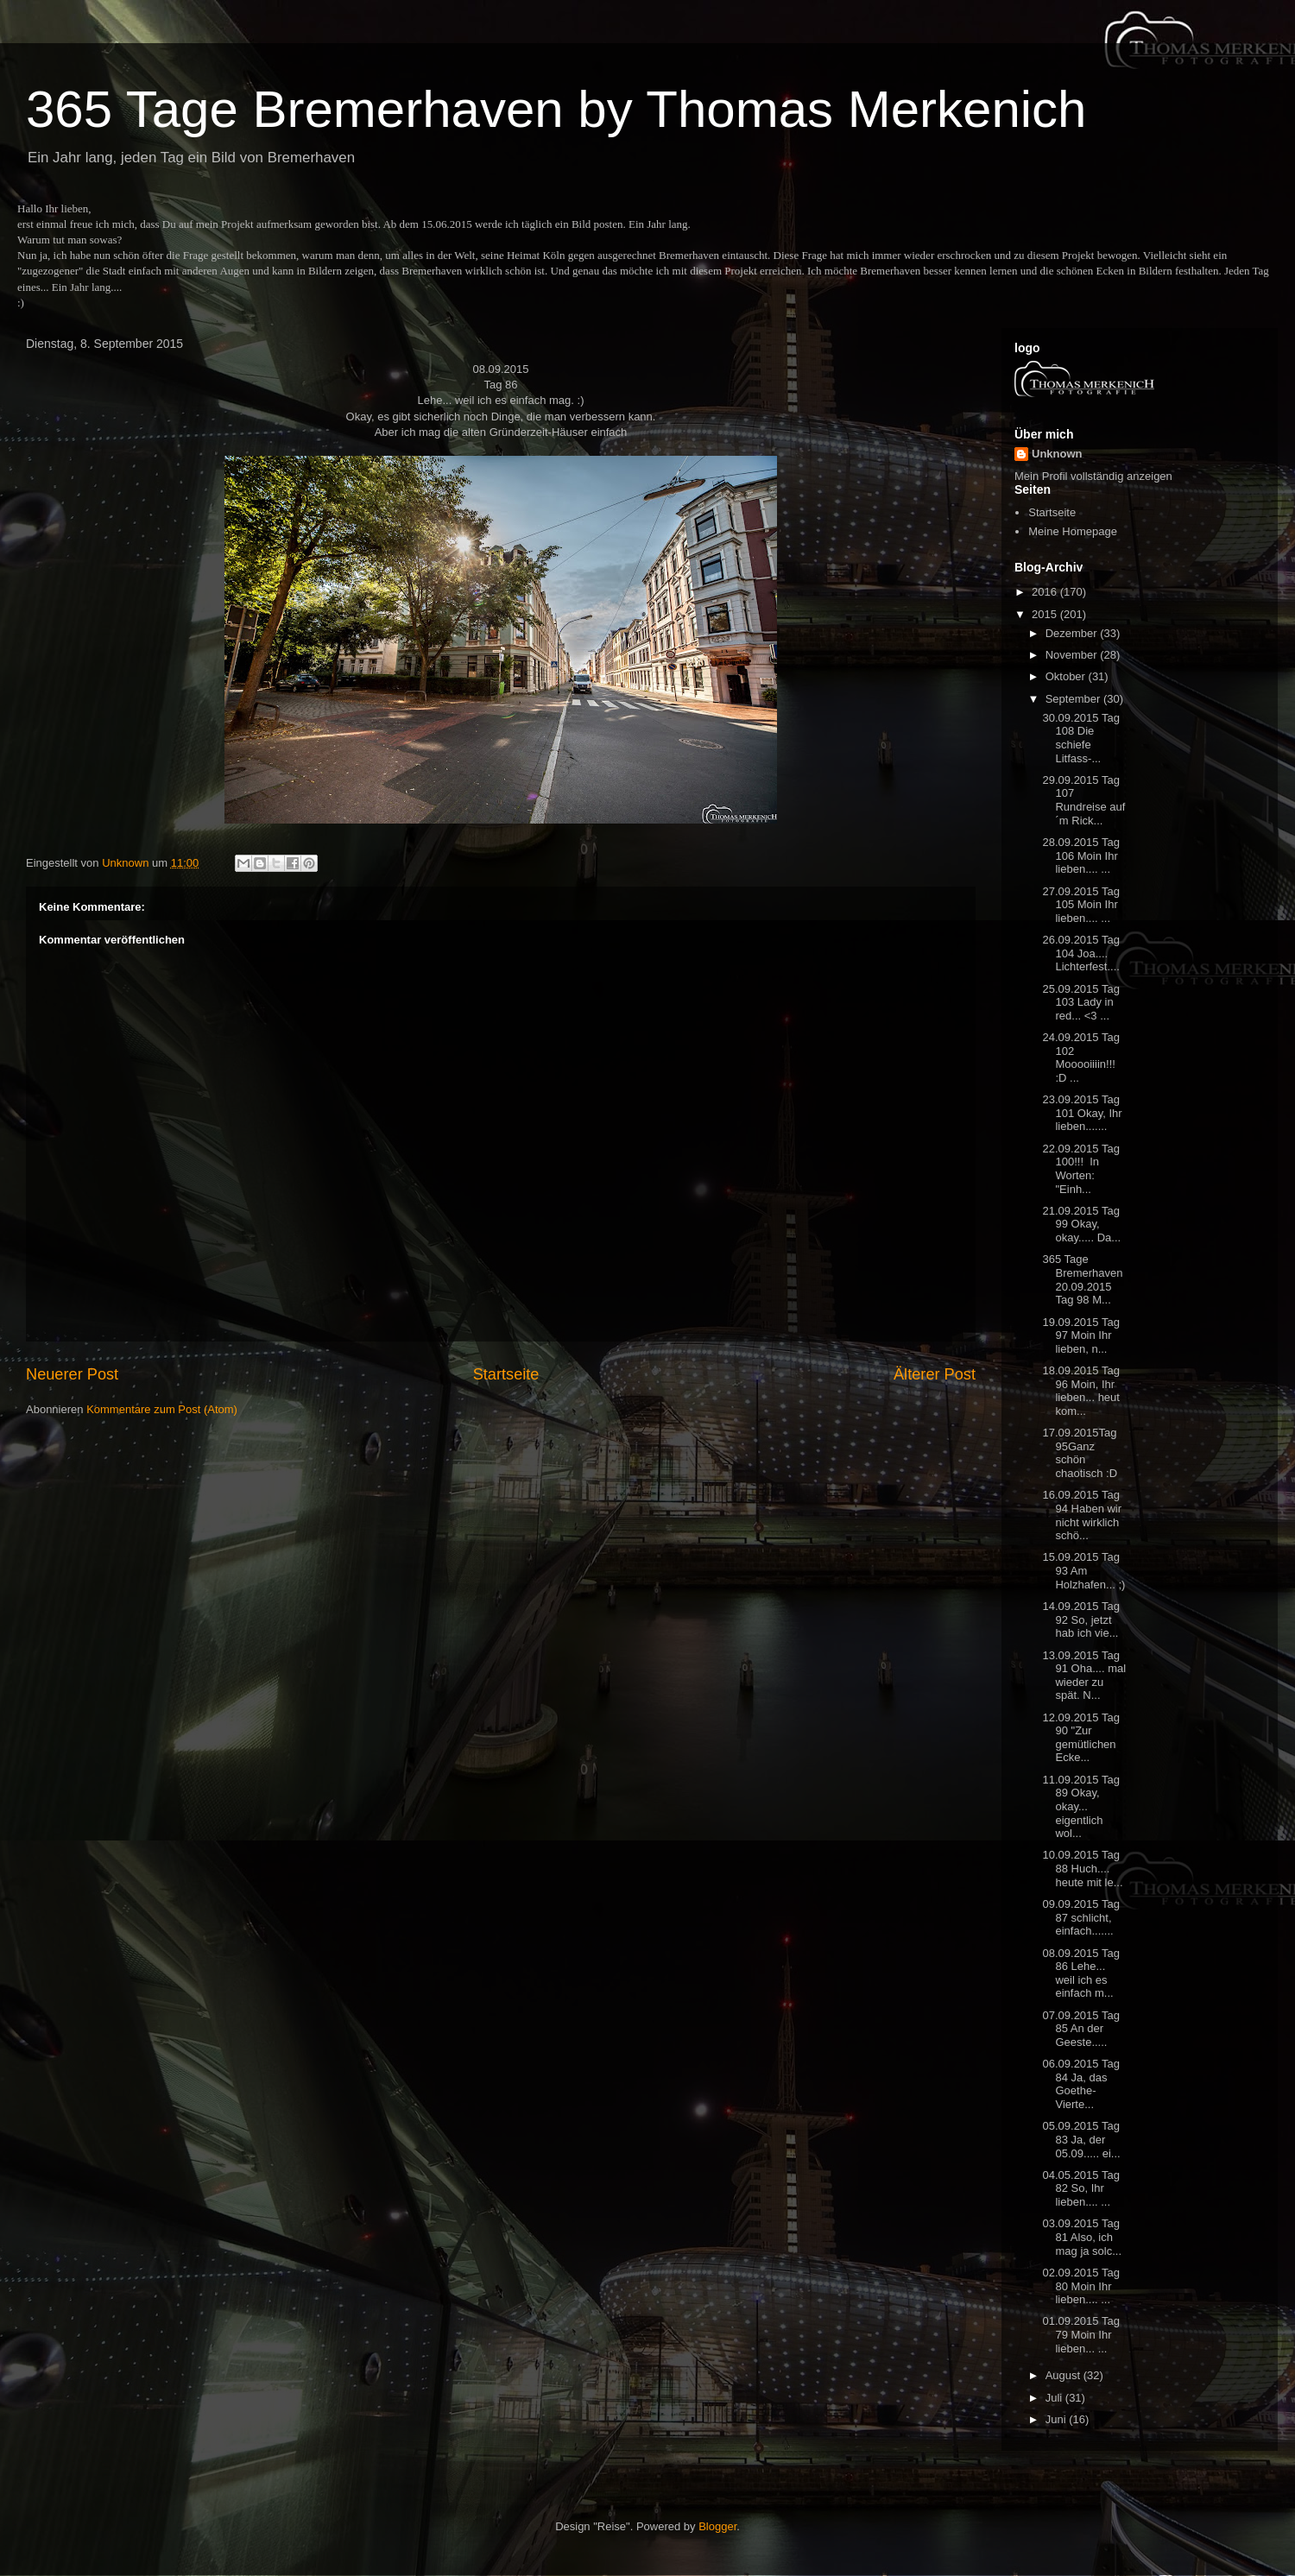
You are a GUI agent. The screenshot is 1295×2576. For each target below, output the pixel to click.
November (1073, 654)
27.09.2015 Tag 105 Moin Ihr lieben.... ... (1080, 905)
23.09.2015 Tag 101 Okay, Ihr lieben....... (1081, 1113)
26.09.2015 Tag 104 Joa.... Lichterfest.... (1080, 953)
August (1064, 2375)
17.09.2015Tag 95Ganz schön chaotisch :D (1079, 1453)
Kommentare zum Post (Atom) (161, 1409)
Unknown (1057, 453)
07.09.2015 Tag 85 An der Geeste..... (1080, 2029)
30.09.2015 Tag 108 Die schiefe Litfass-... (1080, 738)
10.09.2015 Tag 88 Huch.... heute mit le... (1082, 1868)
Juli (1055, 2397)
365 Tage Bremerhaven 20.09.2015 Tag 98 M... (1082, 1279)
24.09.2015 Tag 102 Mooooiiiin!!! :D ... (1080, 1057)
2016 (1046, 591)
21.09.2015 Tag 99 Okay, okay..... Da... (1081, 1224)
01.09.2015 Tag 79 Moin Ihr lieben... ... (1080, 2334)
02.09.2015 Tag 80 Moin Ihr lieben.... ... (1080, 2286)
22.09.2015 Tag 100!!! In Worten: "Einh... (1080, 1169)
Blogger (717, 2526)
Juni (1057, 2419)
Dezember (1073, 633)
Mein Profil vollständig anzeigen (1093, 476)
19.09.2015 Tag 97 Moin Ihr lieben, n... (1080, 1335)
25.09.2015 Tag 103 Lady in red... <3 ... (1080, 1002)
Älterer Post (935, 1374)
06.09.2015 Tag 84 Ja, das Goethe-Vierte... (1080, 2084)
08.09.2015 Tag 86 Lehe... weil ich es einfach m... (1080, 1973)
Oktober (1067, 676)
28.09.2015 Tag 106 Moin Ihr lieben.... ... (1080, 855)
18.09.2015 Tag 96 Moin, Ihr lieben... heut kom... (1080, 1390)
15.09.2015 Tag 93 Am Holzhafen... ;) (1083, 1570)
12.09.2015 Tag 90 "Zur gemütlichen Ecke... (1080, 1738)
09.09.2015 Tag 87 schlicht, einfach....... (1080, 1917)
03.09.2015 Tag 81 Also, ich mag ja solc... (1081, 2237)
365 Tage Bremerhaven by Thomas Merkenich (556, 109)
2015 (1046, 614)
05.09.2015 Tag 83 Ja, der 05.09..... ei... (1081, 2139)
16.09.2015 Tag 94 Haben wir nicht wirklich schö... (1081, 1515)
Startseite (506, 1374)
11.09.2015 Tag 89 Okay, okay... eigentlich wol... (1080, 1806)
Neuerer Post (72, 1374)
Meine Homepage (1072, 531)
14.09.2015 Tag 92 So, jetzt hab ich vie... (1080, 1619)
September (1074, 698)
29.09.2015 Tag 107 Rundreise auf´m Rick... (1083, 800)
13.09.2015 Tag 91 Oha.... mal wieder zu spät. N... (1084, 1675)
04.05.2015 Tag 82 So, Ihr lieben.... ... (1080, 2188)
